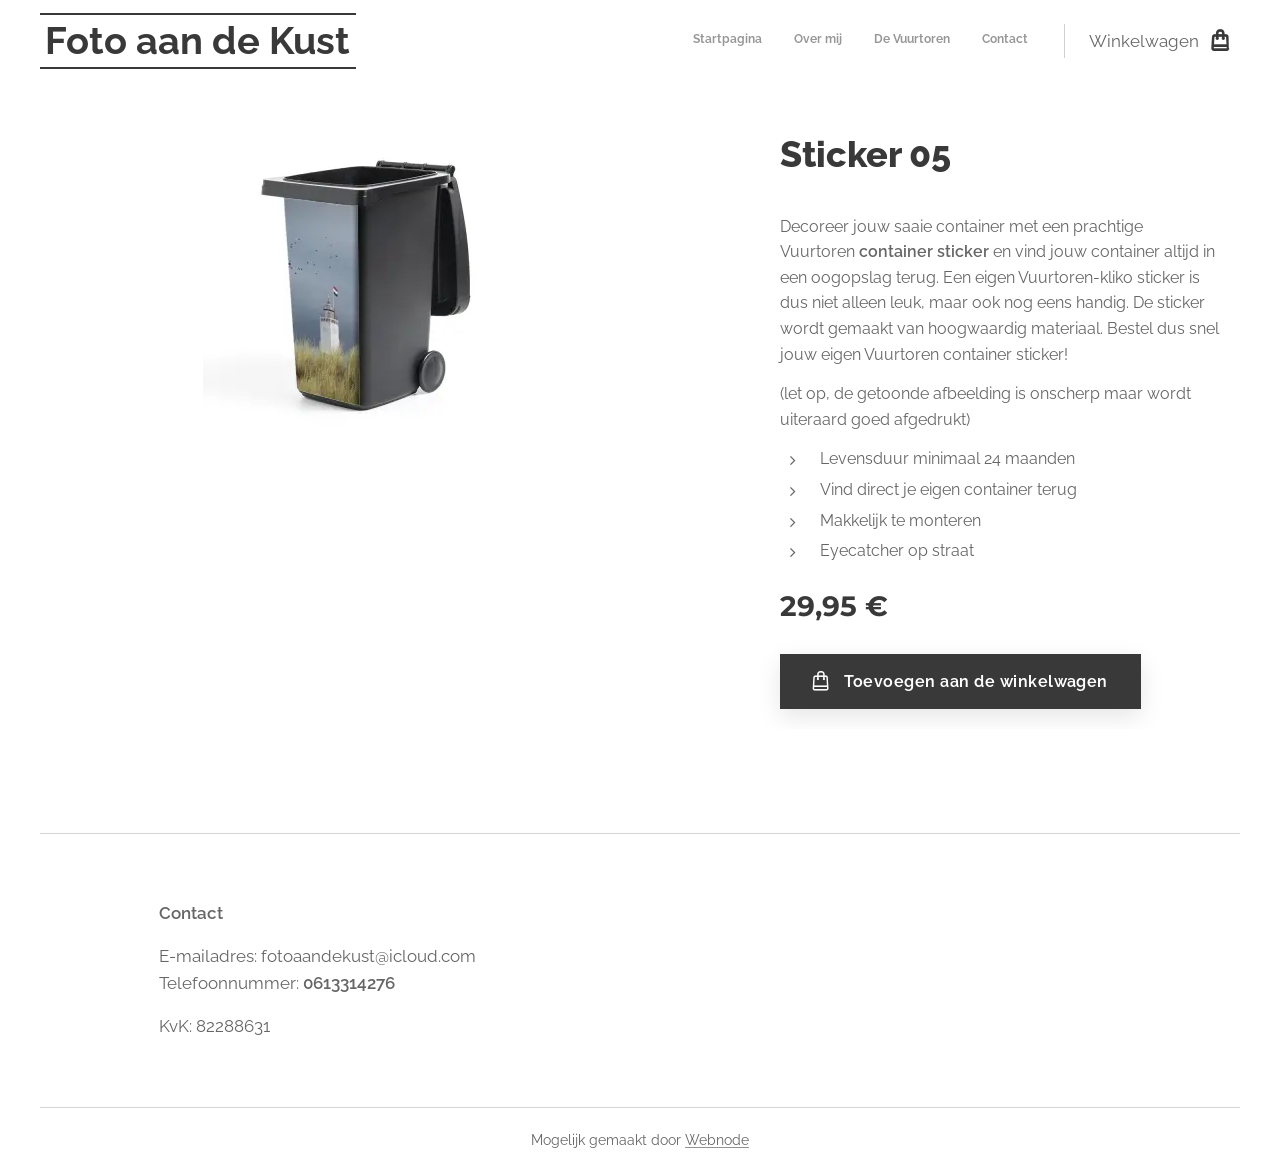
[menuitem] (937, 41)
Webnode (717, 1140)
